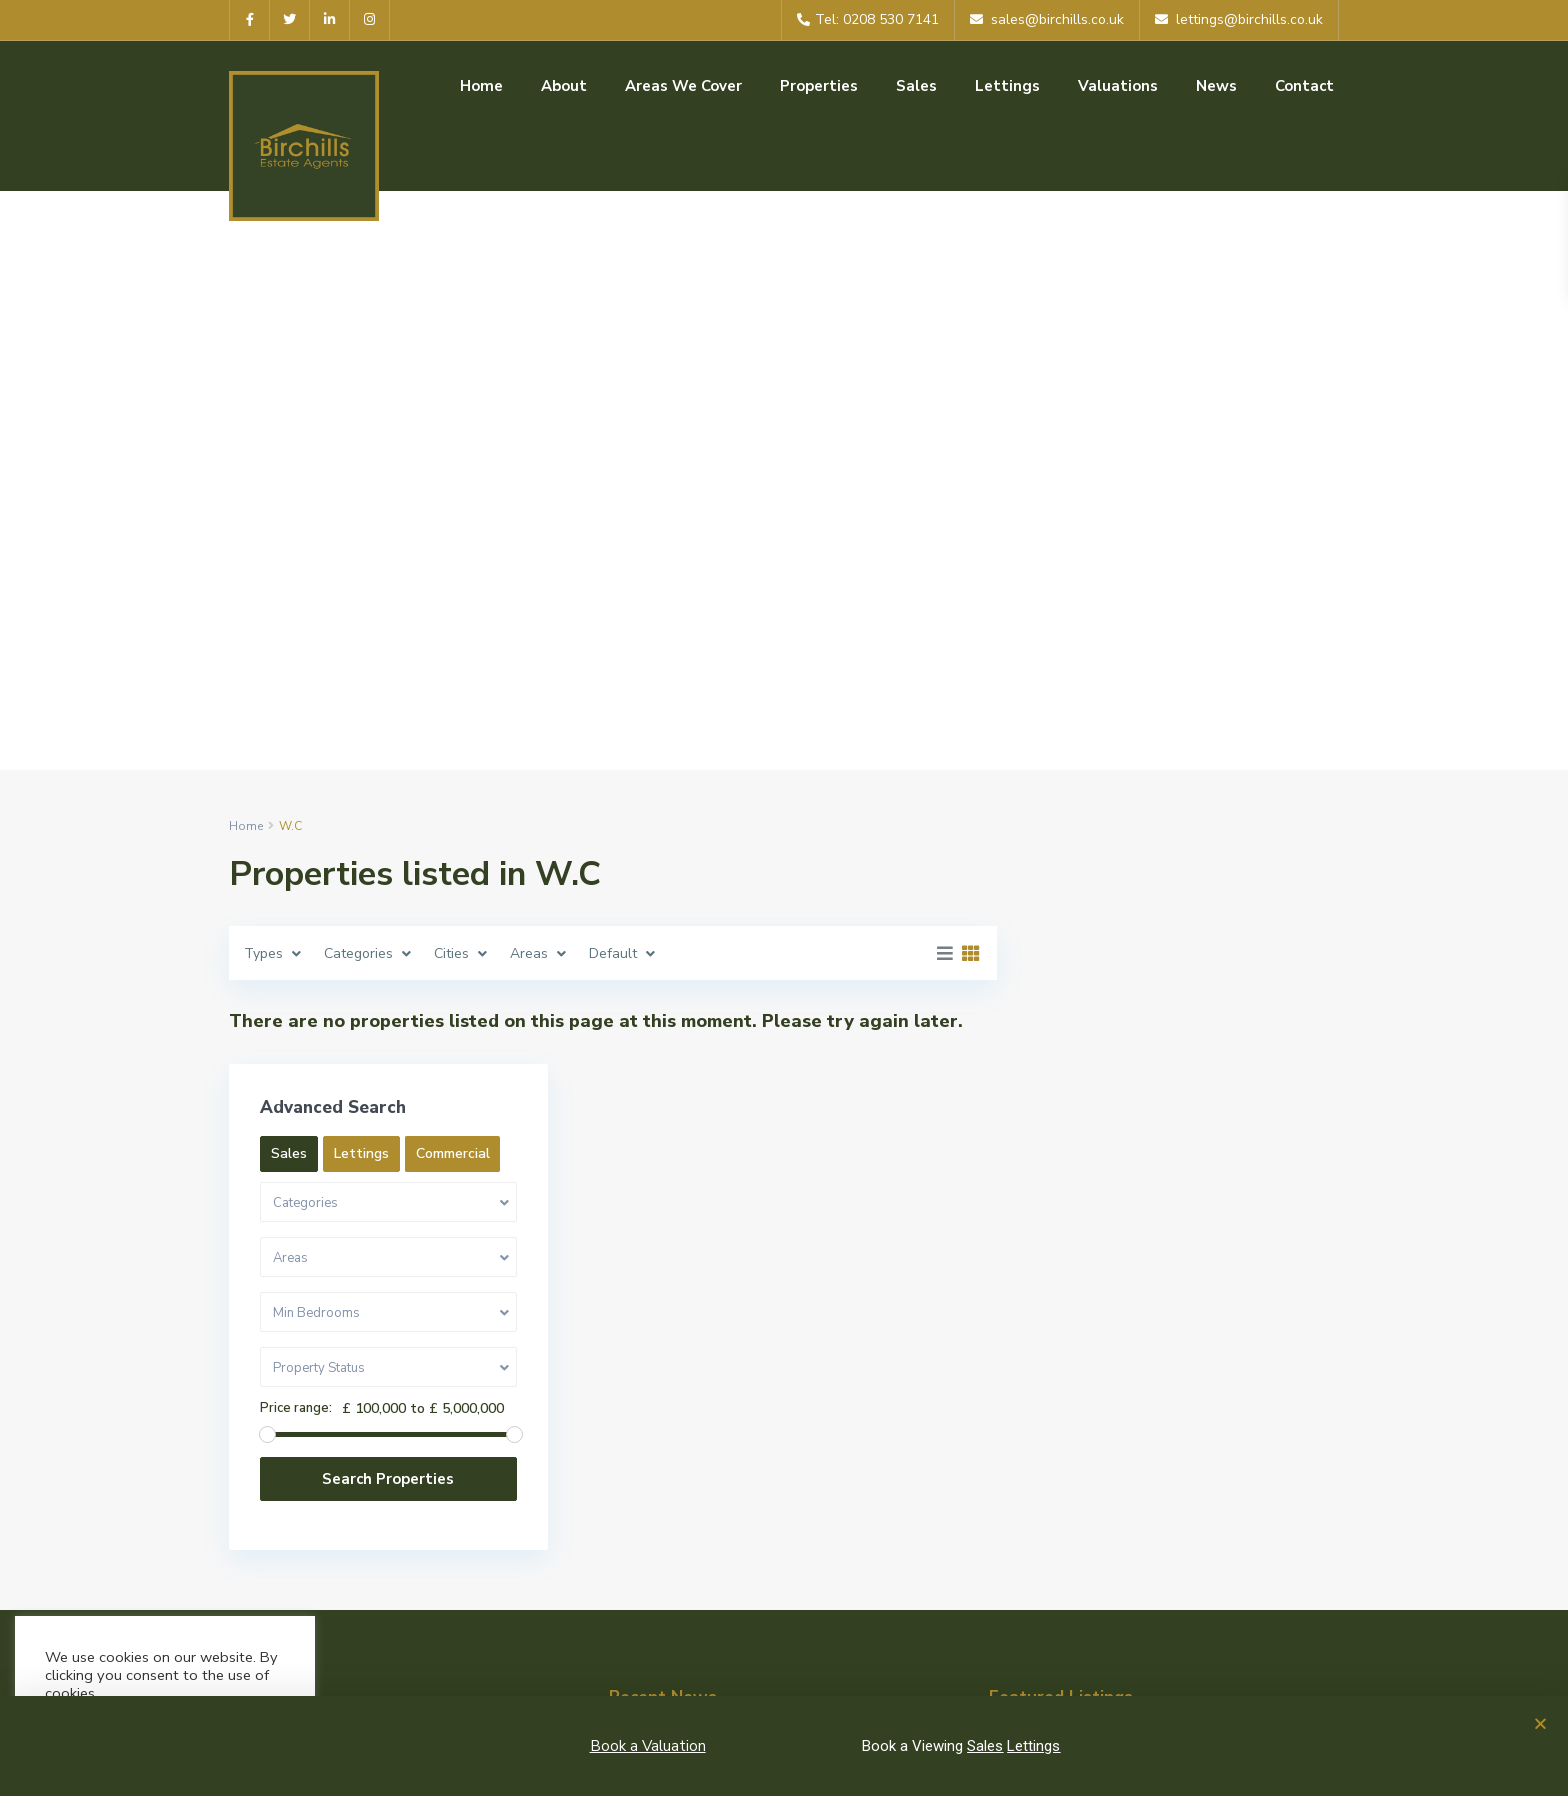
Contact (1304, 86)
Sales (916, 86)
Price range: (1094, 1196)
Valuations (1118, 86)
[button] (1540, 1723)
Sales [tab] (1087, 941)
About (564, 86)
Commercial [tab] (1251, 941)
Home (481, 86)
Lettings (1007, 86)
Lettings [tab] (1159, 941)
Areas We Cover (683, 86)
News (1216, 86)
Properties (819, 86)
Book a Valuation (648, 1746)
